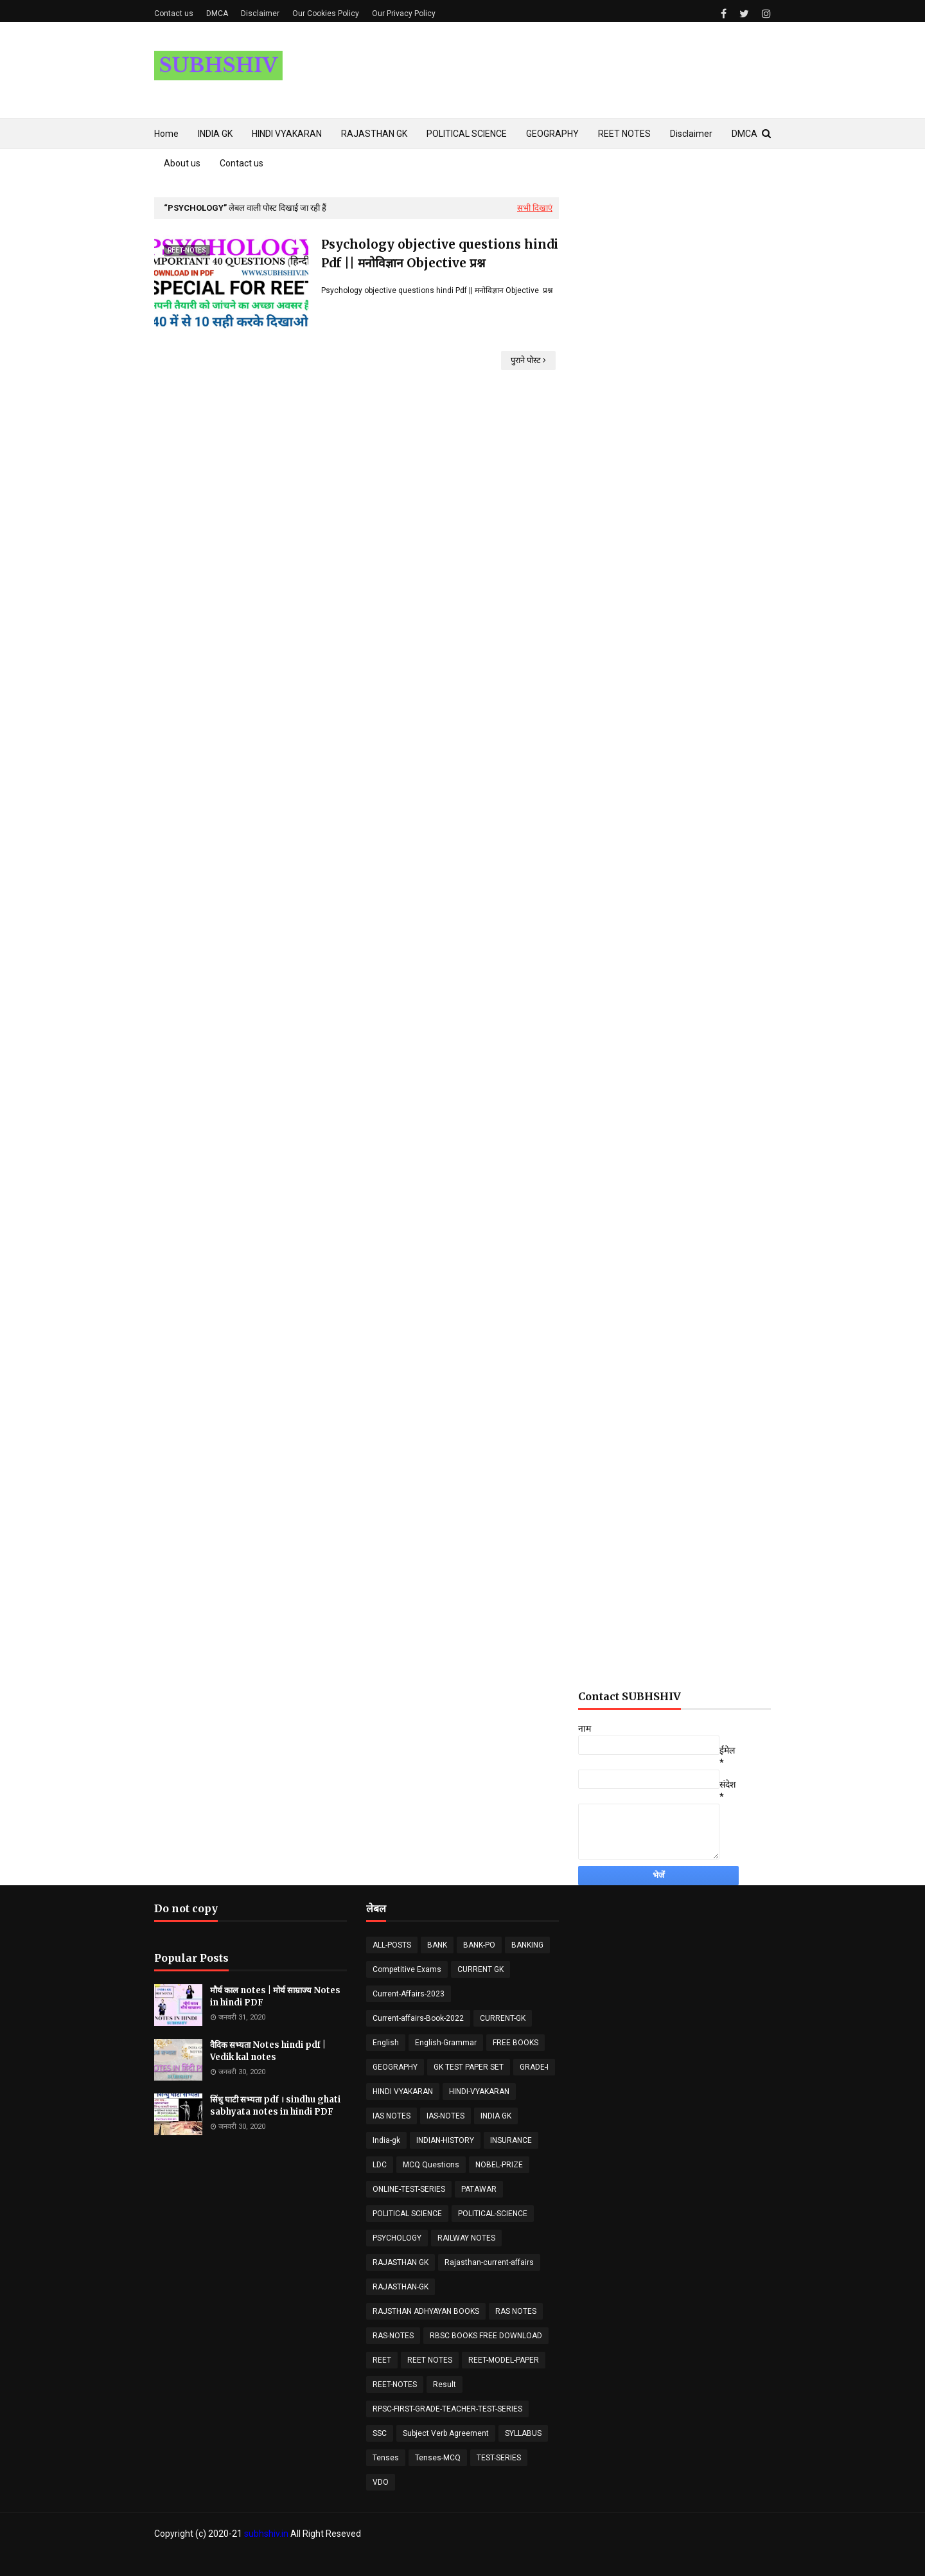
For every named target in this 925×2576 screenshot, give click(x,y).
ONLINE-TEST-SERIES (409, 2189)
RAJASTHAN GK (400, 2262)
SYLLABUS (523, 2433)
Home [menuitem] (166, 134)
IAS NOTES (391, 2115)
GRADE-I (534, 2067)
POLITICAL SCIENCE (407, 2213)
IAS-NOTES (445, 2115)
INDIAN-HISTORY (445, 2140)
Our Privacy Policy (404, 13)
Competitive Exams (407, 1969)
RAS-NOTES (393, 2335)
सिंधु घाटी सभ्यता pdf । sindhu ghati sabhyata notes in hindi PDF (275, 2106)
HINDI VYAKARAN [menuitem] (287, 134)
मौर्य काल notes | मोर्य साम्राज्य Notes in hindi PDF (275, 1997)
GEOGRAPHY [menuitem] (552, 134)
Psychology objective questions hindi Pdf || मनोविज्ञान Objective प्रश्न (439, 253)
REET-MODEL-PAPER (503, 2360)
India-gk (386, 2140)
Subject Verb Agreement (446, 2433)
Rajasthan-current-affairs (489, 2262)
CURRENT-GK (502, 2018)
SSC (380, 2433)
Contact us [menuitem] (241, 163)
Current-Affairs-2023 (409, 1993)
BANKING (527, 1945)
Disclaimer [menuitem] (691, 134)
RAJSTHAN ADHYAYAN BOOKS (426, 2311)
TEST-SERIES (499, 2457)
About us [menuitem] (182, 163)
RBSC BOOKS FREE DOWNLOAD (486, 2335)
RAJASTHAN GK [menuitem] (374, 134)
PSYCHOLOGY (397, 2238)
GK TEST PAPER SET (469, 2067)
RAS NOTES (515, 2311)
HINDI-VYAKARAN (479, 2091)
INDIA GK (495, 2115)
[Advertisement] (674, 528)
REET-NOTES (395, 2384)
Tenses (386, 2457)
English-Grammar (446, 2042)
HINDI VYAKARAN (403, 2091)
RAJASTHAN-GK (400, 2286)
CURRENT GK (480, 1969)
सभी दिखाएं (534, 208)
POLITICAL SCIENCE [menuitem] (467, 134)
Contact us (173, 13)
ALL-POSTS (392, 1945)
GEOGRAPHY (395, 2067)
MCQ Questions (431, 2164)
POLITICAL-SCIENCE (492, 2213)
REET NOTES (429, 2360)
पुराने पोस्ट (526, 360)
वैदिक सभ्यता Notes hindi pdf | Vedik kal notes (268, 2051)
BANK (437, 1945)
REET (382, 2360)
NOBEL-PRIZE (499, 2164)
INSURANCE (511, 2140)
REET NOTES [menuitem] (624, 134)
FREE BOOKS (515, 2042)
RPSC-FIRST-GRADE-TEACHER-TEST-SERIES (447, 2408)
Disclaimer (260, 13)
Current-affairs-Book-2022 (418, 2018)
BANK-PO (479, 1945)
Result (444, 2384)
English (386, 2042)
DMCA (217, 13)
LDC (380, 2164)
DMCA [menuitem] (744, 134)
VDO (381, 2482)
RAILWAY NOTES (466, 2238)
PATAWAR (479, 2189)
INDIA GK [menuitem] (215, 134)
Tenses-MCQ (438, 2457)
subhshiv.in (266, 2533)
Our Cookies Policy (325, 13)
